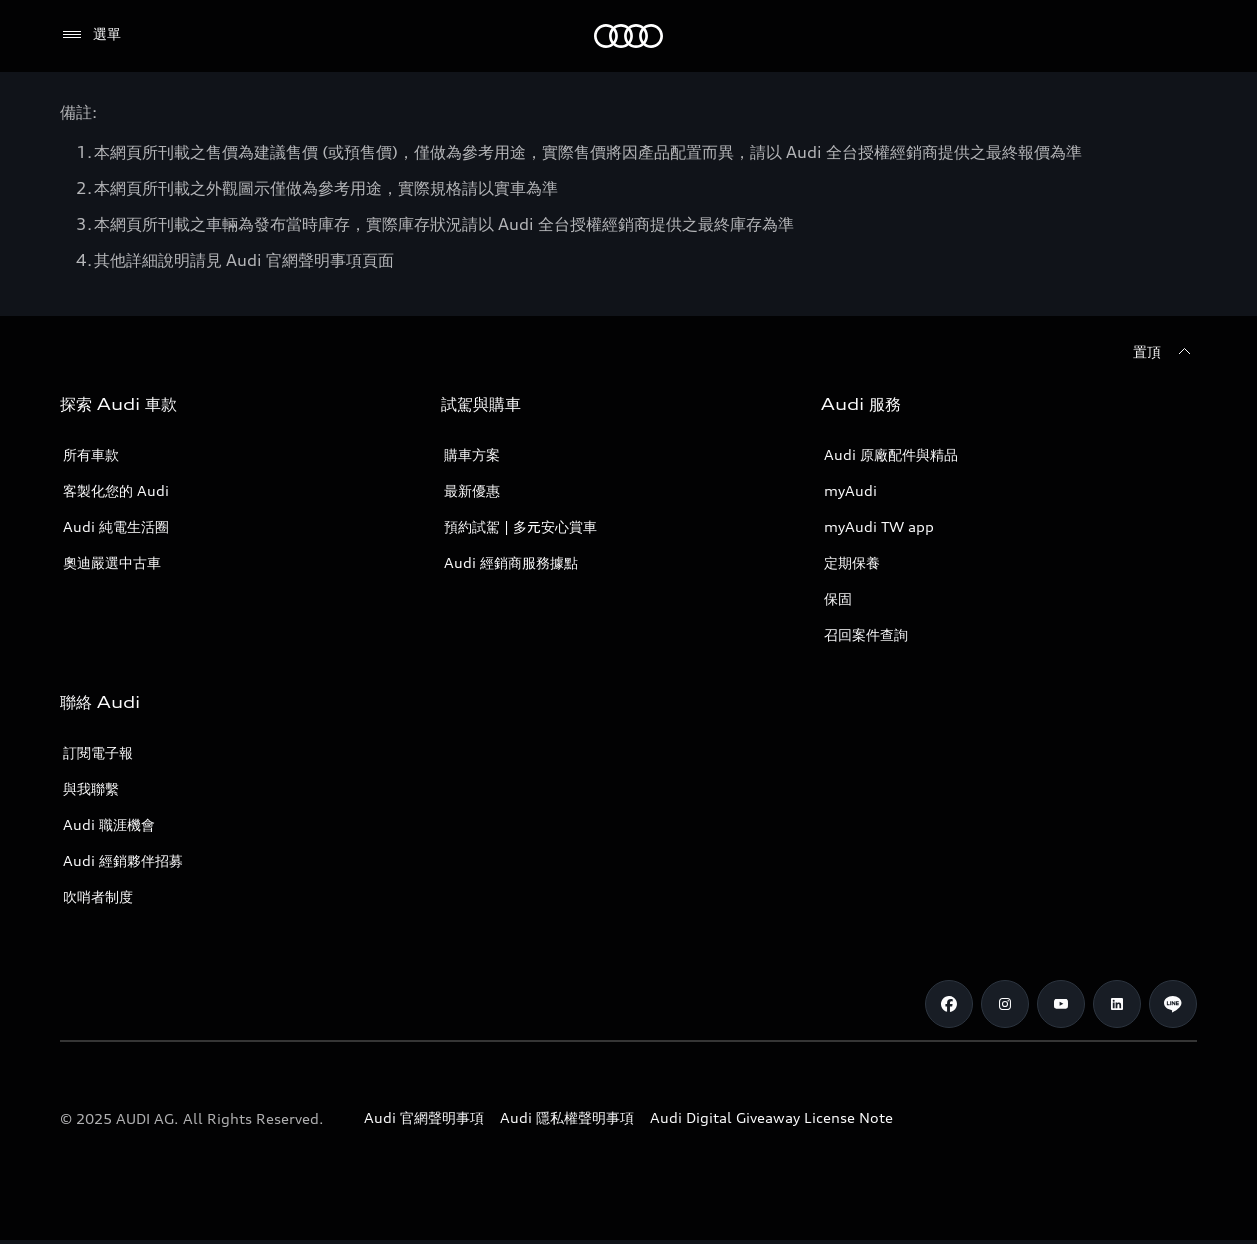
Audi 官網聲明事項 (424, 1117)
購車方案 (472, 454)
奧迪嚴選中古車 (112, 562)
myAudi (850, 490)
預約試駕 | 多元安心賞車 (520, 526)
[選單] (90, 35)
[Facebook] (949, 1004)
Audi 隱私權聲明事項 (567, 1117)
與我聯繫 (91, 788)
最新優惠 (472, 490)
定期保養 (852, 562)
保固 (838, 598)
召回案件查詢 (866, 634)
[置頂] (1165, 352)
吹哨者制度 (98, 896)
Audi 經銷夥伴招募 (123, 860)
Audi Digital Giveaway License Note (771, 1117)
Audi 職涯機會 (109, 824)
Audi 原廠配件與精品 (891, 454)
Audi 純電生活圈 (116, 526)
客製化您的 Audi (116, 490)
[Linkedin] (1117, 1004)
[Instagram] (1005, 1004)
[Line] (1173, 1004)
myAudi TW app (879, 526)
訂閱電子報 (98, 752)
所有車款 (91, 454)
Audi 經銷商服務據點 (511, 562)
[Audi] (628, 36)
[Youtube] (1061, 1004)
